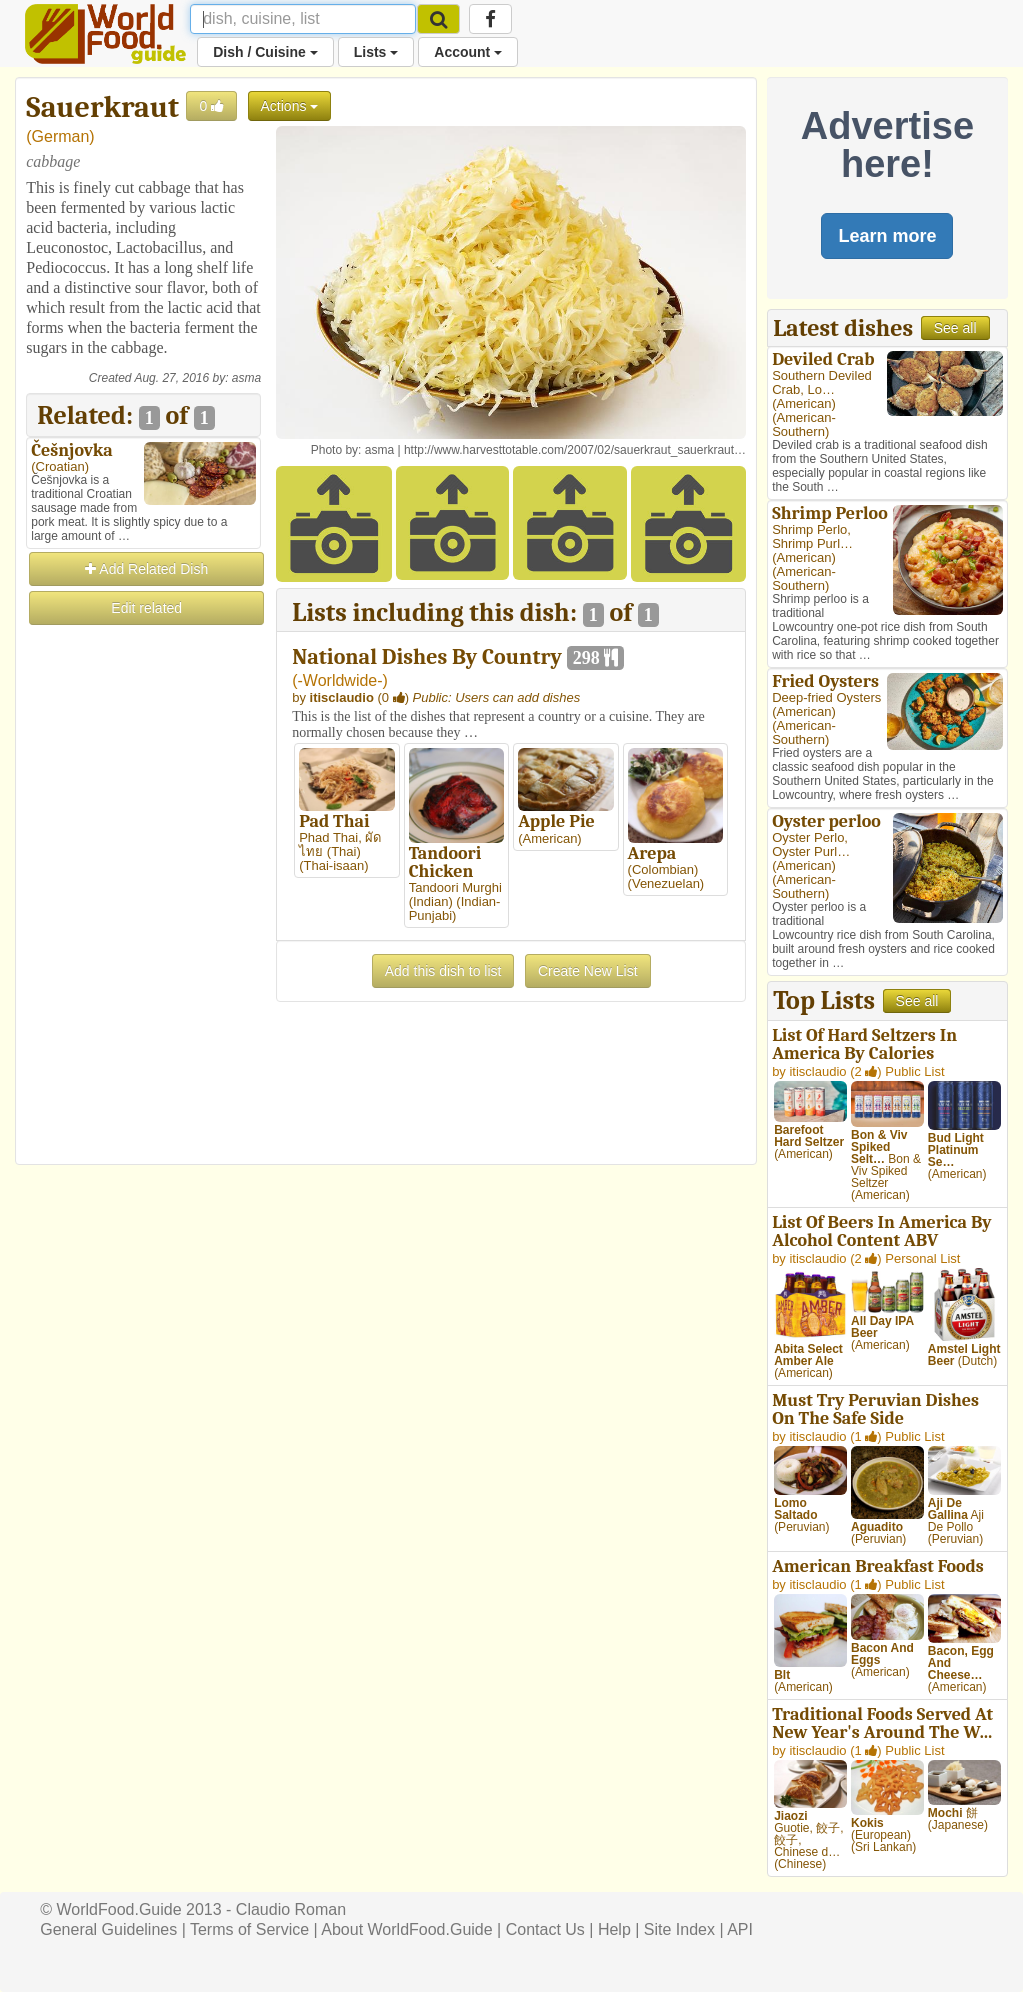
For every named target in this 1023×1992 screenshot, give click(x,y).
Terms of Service (249, 1929)
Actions (290, 106)
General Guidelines (108, 1929)
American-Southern (804, 424)
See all (955, 328)
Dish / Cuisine (265, 52)
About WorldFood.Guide (406, 1929)
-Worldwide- (340, 680)
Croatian (60, 466)
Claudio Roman (291, 1909)
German (61, 136)
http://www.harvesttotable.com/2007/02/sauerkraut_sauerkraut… (575, 450)
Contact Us (545, 1929)
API (740, 1929)
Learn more (887, 236)
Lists (376, 52)
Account (468, 52)
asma (246, 378)
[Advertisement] (143, 928)
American (803, 403)
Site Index (679, 1929)
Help (614, 1929)
